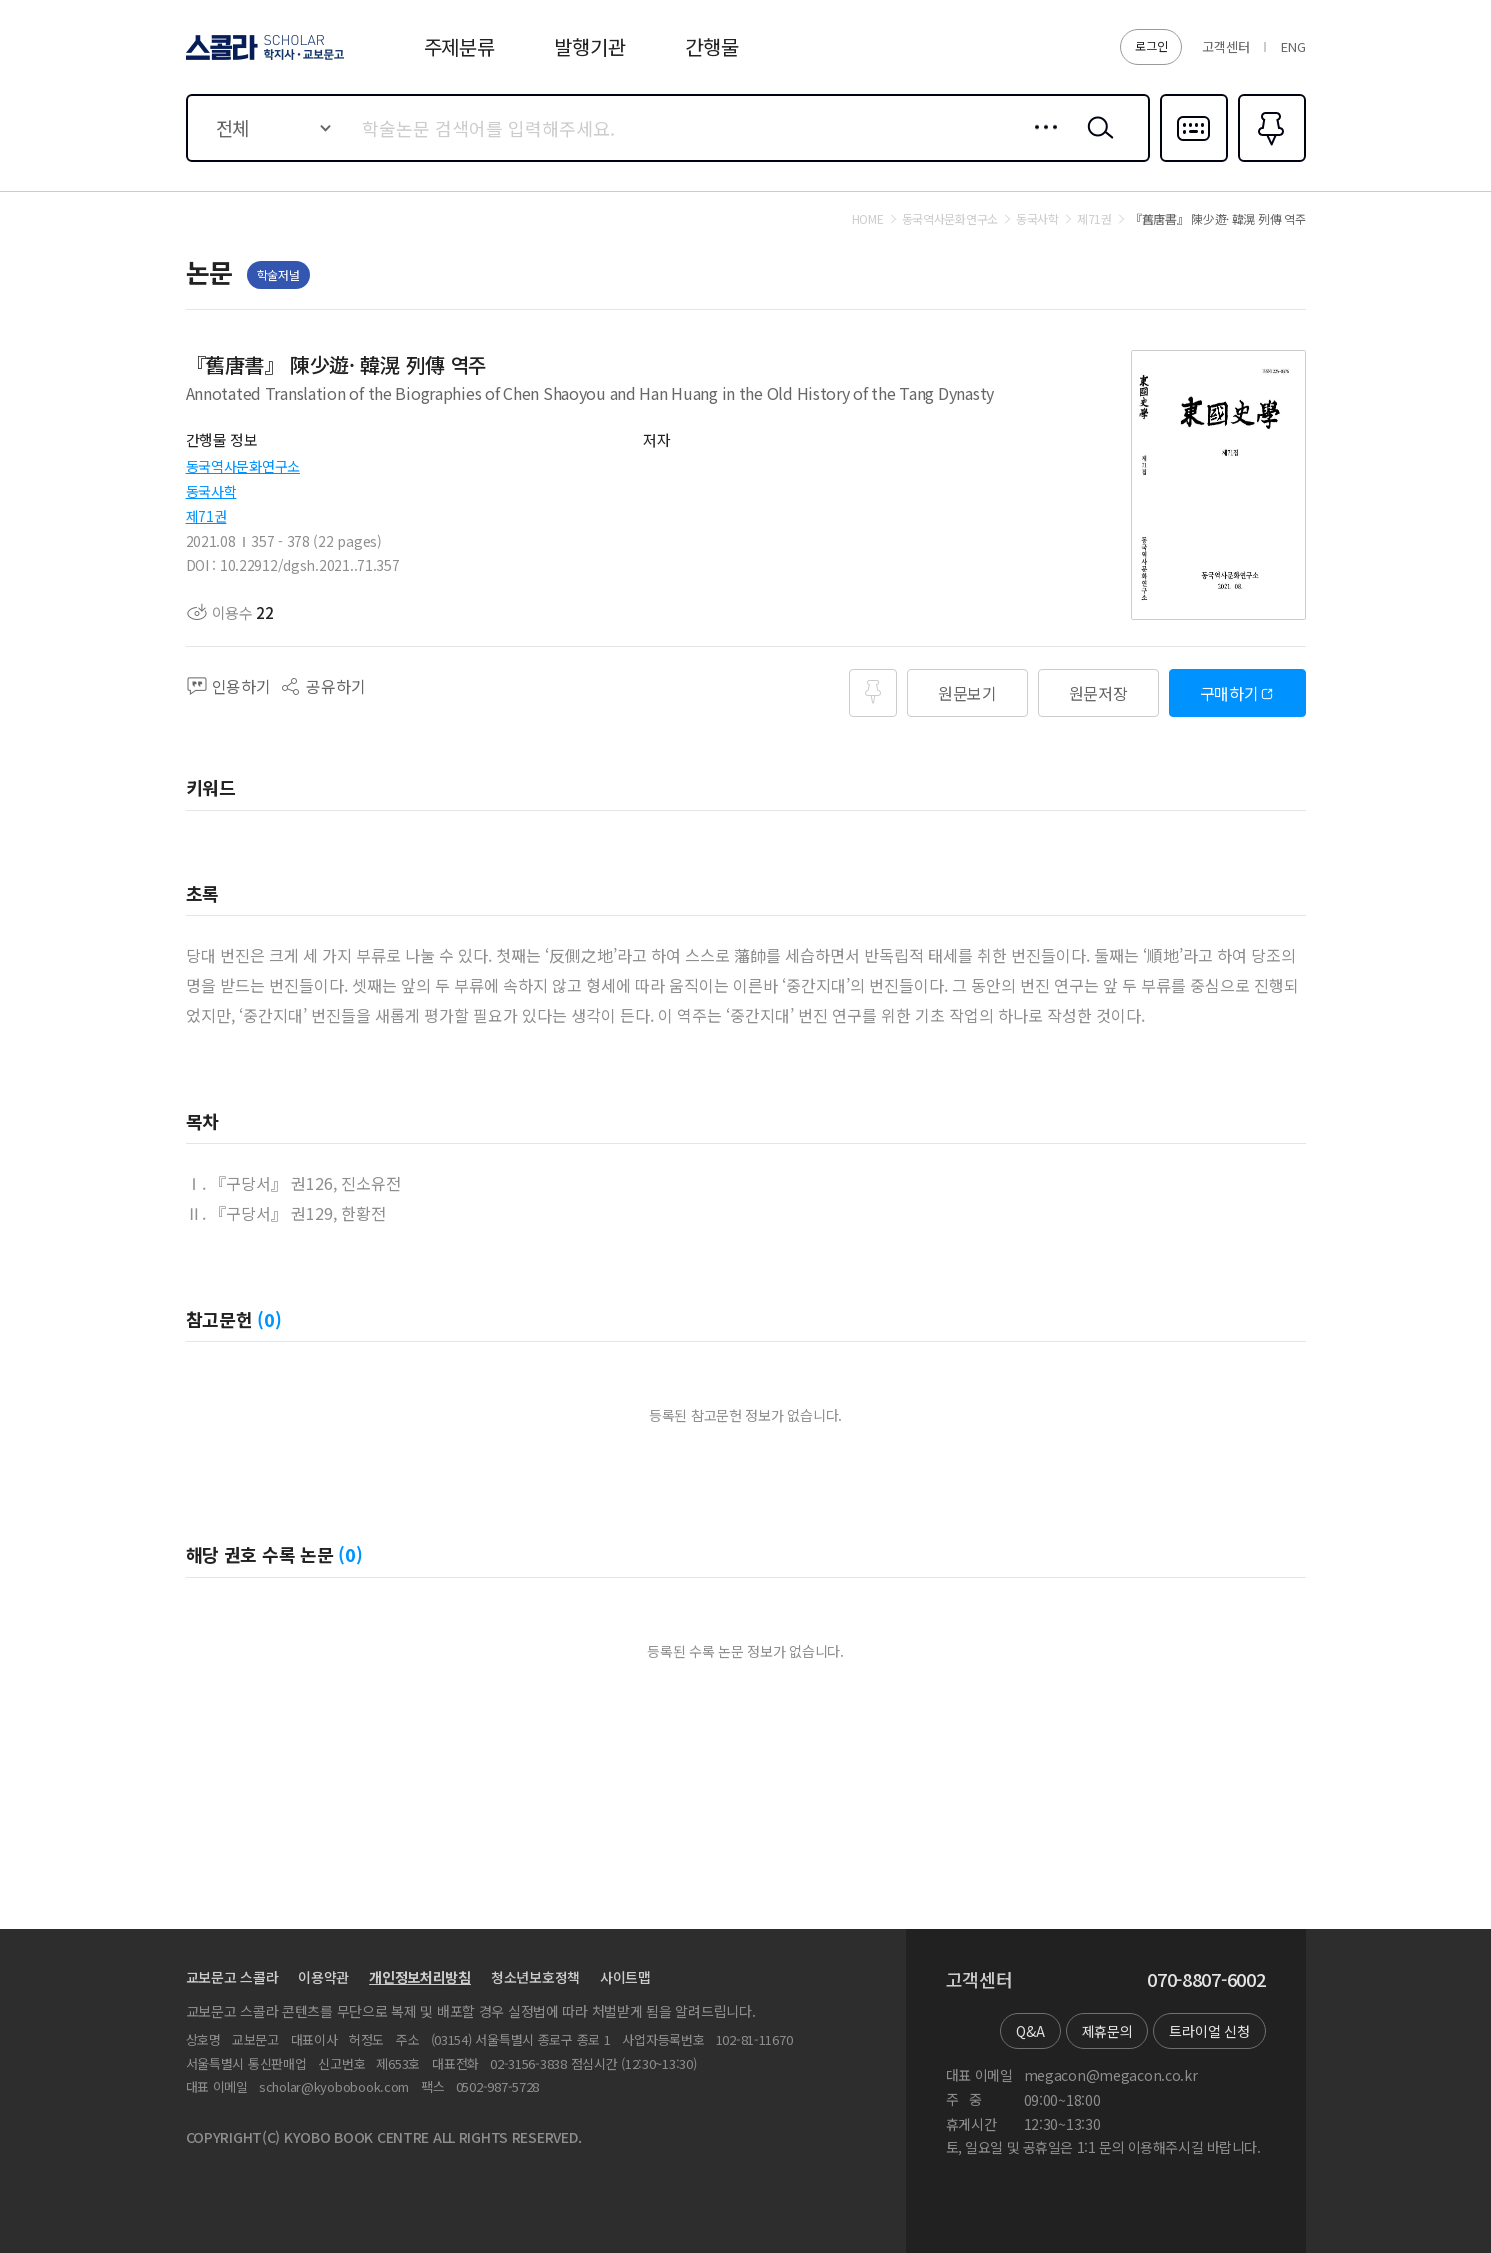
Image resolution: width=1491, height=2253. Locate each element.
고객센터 (1225, 46)
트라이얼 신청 (1209, 2031)
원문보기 (967, 693)
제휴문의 (1107, 2031)
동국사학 (211, 491)
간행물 (711, 46)
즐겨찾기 (1269, 160)
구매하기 (1229, 693)
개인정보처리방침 (420, 1977)
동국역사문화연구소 (243, 466)
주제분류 (459, 46)
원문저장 (1098, 693)
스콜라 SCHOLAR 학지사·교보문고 (262, 59)
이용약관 (323, 1977)
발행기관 (589, 46)
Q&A (1030, 2031)
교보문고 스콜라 (232, 1977)
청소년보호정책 (535, 1977)
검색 (1096, 143)
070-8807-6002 (1206, 1980)
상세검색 (1040, 143)
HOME (868, 219)
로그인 (1151, 45)
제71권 (206, 516)
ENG (1293, 46)
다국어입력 (1194, 160)
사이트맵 (625, 1977)
